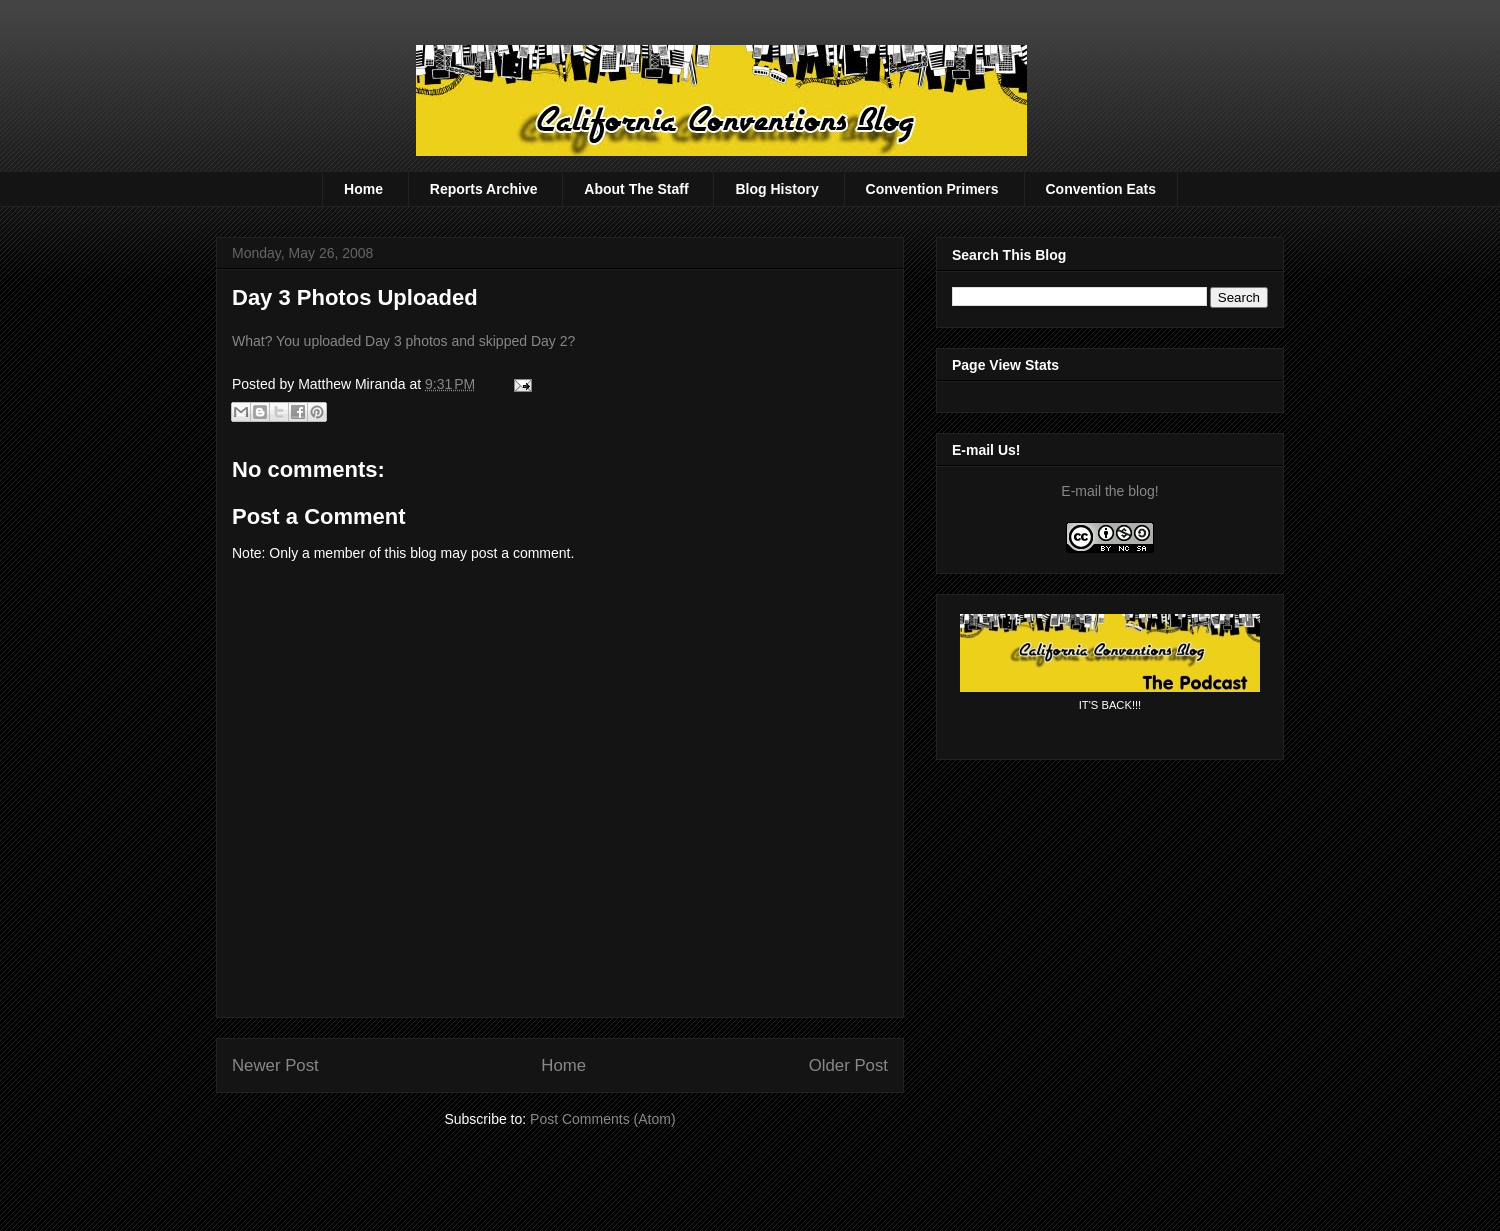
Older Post (848, 1065)
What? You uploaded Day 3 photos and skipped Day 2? (403, 341)
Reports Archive (484, 189)
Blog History (776, 189)
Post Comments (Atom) (602, 1119)
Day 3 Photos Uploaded (355, 297)
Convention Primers (932, 189)
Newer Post (275, 1065)
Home (363, 189)
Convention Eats (1101, 189)
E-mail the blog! (1109, 491)
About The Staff (636, 189)
